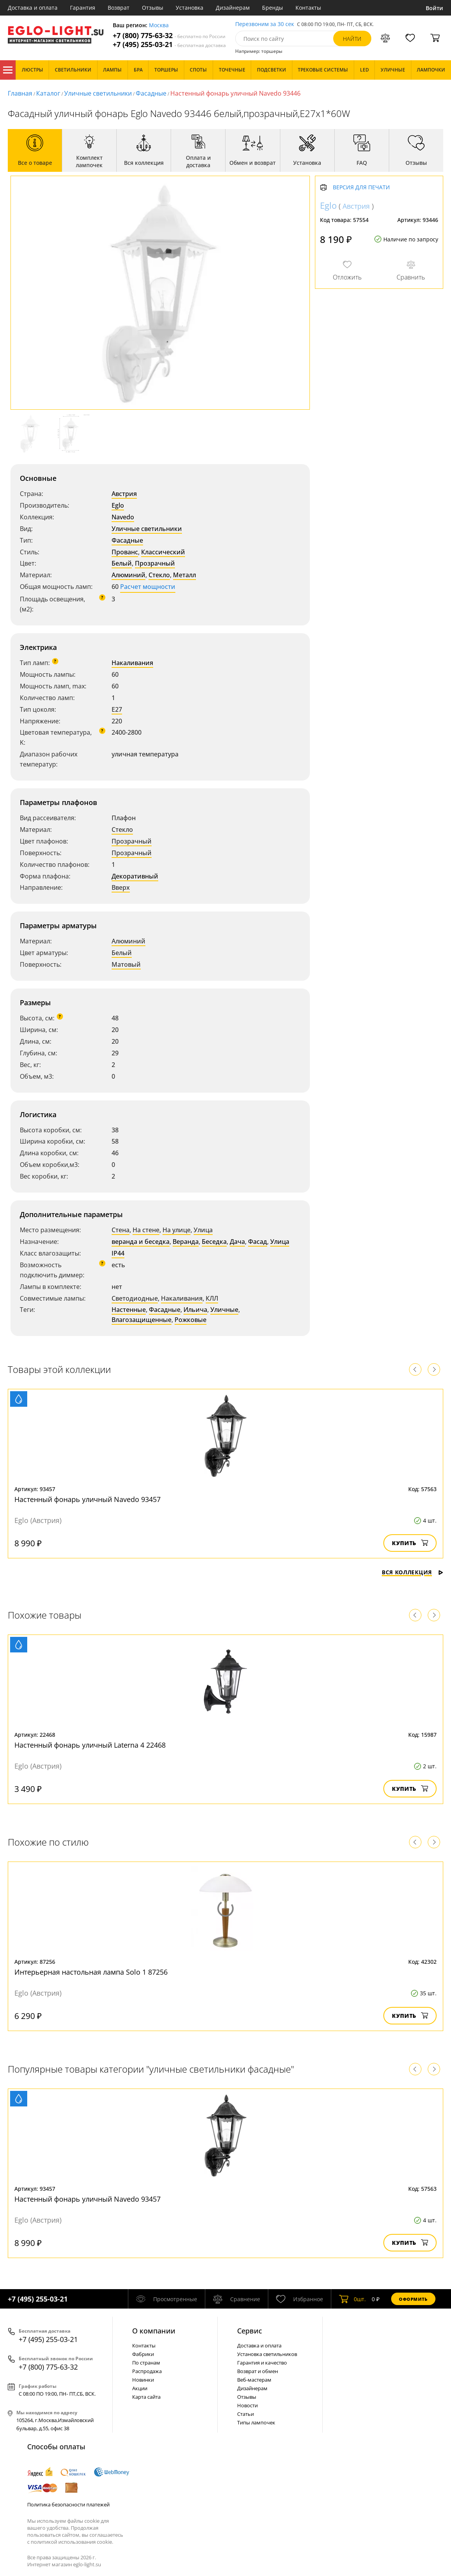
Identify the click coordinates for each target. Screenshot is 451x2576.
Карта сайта (146, 2396)
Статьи (245, 2413)
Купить (410, 1543)
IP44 (118, 1253)
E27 (117, 709)
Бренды (272, 7)
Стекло (159, 575)
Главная (20, 93)
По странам (146, 2362)
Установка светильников (267, 2354)
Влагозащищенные (141, 1319)
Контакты (308, 7)
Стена (120, 1230)
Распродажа (147, 2371)
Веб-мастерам (254, 2379)
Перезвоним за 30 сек (264, 24)
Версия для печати (361, 187)
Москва (159, 25)
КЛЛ (212, 1298)
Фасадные (151, 93)
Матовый (126, 964)
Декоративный (135, 876)
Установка (189, 7)
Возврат (118, 7)
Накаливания (132, 662)
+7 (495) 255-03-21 (169, 44)
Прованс (125, 552)
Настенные (129, 1309)
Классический (163, 552)
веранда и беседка (141, 1241)
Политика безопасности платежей (68, 2504)
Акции (139, 2388)
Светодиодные (135, 1298)
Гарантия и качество (262, 2362)
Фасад (257, 1241)
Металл (184, 575)
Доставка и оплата (33, 7)
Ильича (195, 1309)
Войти (434, 8)
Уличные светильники (98, 93)
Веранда (186, 1241)
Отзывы (152, 7)
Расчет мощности (147, 586)
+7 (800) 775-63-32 (169, 35)
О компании (153, 2330)
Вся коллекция (412, 1572)
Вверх (121, 887)
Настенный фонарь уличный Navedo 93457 (87, 1499)
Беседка (214, 1241)
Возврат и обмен (257, 2371)
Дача (237, 1241)
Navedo (123, 517)
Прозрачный (155, 563)
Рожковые (190, 1319)
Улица (203, 1230)
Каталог (7, 70)
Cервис (249, 2330)
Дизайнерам (233, 7)
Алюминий (128, 575)
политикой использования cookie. (72, 2541)
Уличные (224, 1309)
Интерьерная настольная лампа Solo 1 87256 (91, 1972)
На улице (177, 1230)
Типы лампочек (256, 2422)
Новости (247, 2405)
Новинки (143, 2379)
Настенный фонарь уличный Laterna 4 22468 (90, 1745)
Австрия (124, 493)
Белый (122, 563)
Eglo (118, 505)
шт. (352, 2299)
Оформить (413, 2299)
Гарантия (82, 7)
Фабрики (143, 2354)
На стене (146, 1230)
